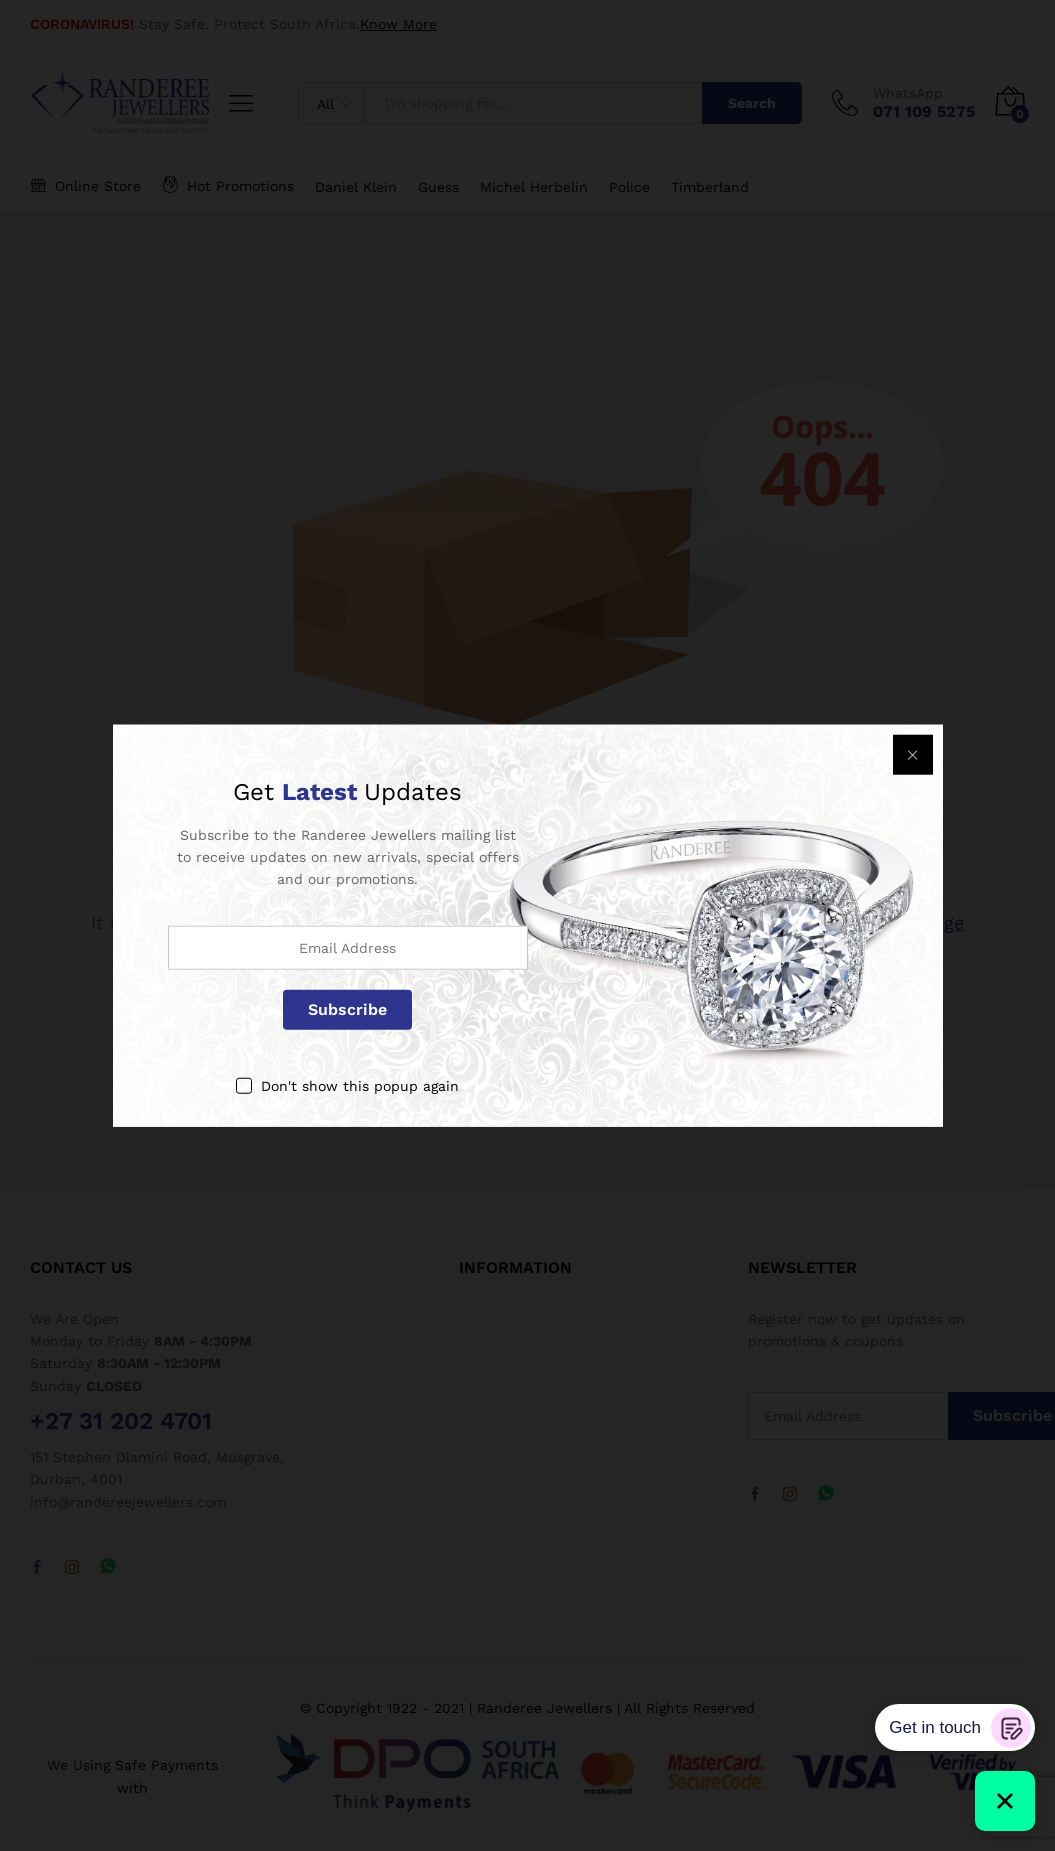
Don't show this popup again (360, 1085)
